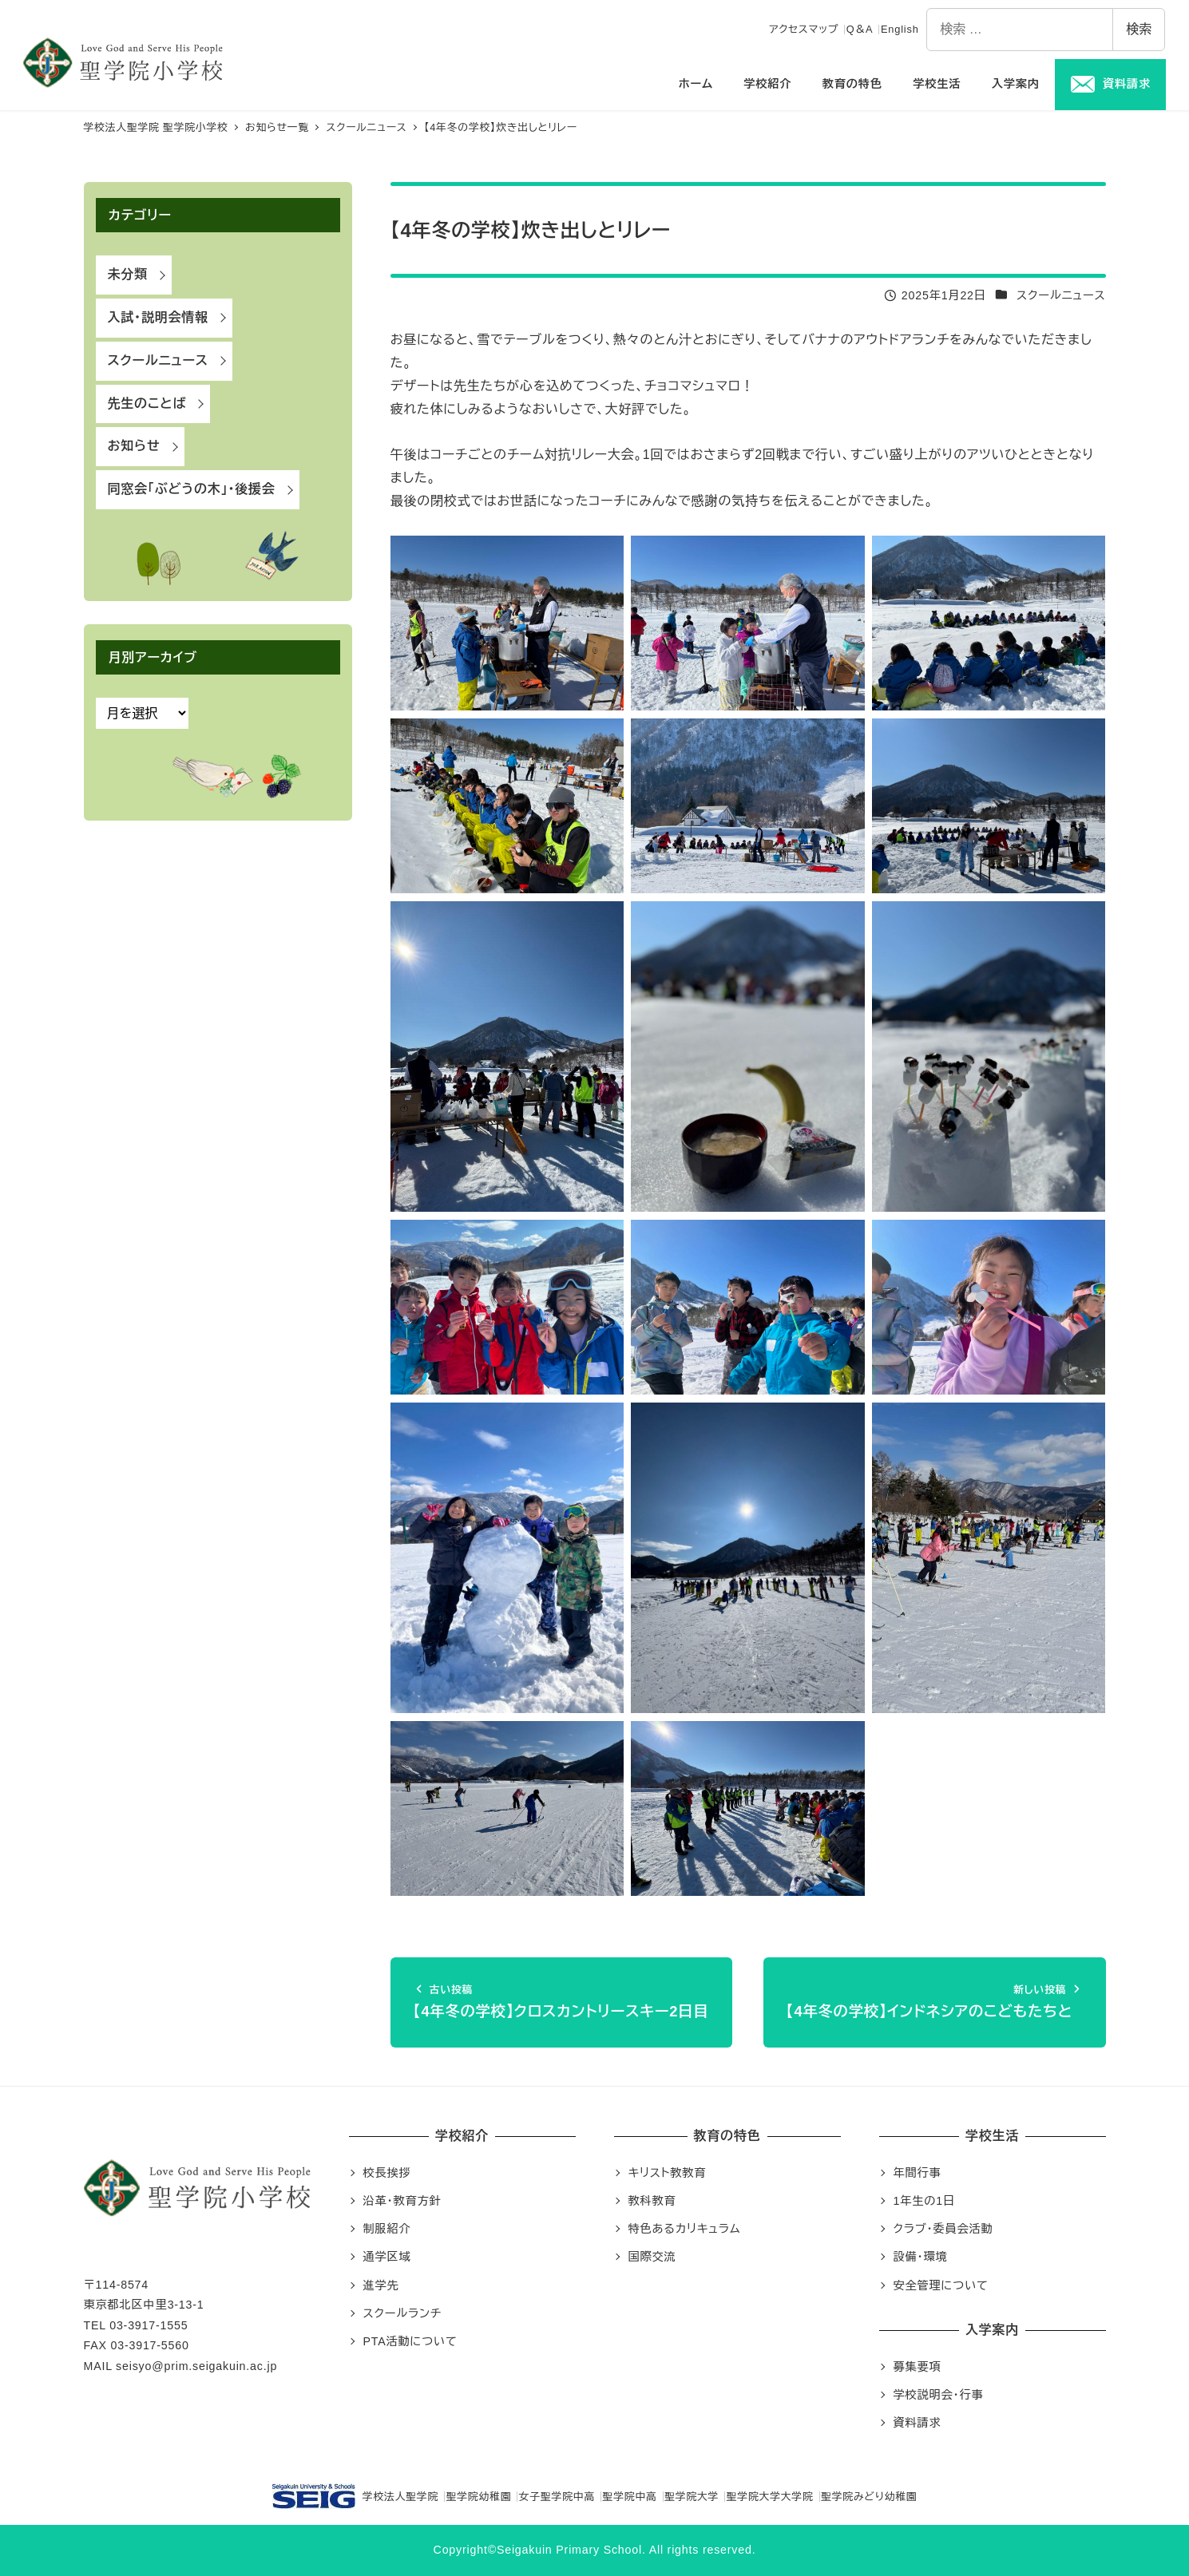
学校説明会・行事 (939, 2394)
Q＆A (860, 29)
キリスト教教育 (667, 2172)
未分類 (128, 274)
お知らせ (134, 446)
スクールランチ (402, 2313)
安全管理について (941, 2285)
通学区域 (387, 2256)
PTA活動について (410, 2341)
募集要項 (917, 2366)
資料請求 (917, 2422)
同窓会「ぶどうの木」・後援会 (191, 489)
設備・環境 (921, 2256)
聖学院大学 (691, 2497)
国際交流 (652, 2256)
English (900, 29)
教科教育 (652, 2200)
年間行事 (917, 2172)
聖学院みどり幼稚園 (869, 2497)
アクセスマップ (803, 29)
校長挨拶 (387, 2172)
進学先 (381, 2285)
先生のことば (147, 403)
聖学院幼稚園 (479, 2497)
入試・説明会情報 (158, 317)
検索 (1138, 29)
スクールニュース (1061, 295)
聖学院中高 (630, 2497)
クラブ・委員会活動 (943, 2228)
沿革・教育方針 (402, 2200)
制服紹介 (387, 2228)
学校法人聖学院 (355, 2496)
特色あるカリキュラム (684, 2228)
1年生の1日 (925, 2200)
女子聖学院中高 (557, 2497)
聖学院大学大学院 (770, 2497)
